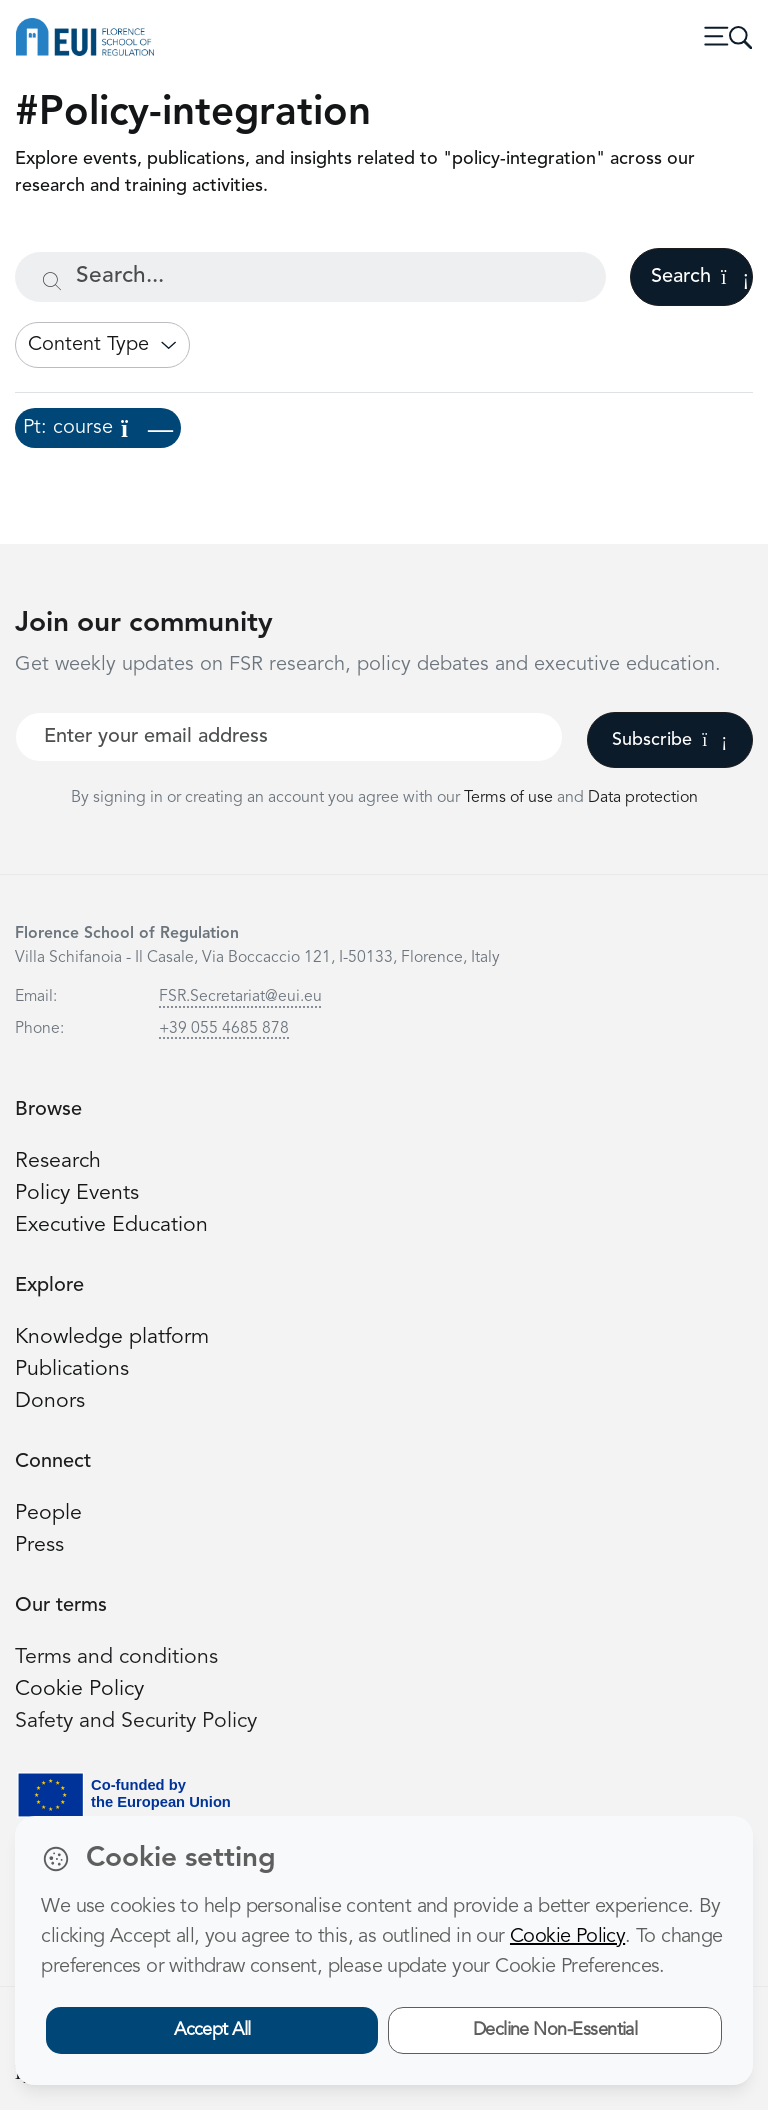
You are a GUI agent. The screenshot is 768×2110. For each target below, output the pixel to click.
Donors (50, 1401)
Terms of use (510, 798)
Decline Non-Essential (555, 2030)
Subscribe (669, 740)
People (48, 1513)
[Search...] (310, 277)
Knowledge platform (112, 1337)
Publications (72, 1369)
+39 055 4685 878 (224, 1029)
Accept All (212, 2030)
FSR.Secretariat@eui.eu (240, 997)
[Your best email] (289, 737)
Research (58, 1161)
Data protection (643, 798)
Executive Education (111, 1225)
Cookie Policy (79, 1689)
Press (39, 1545)
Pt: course (98, 428)
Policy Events (77, 1193)
